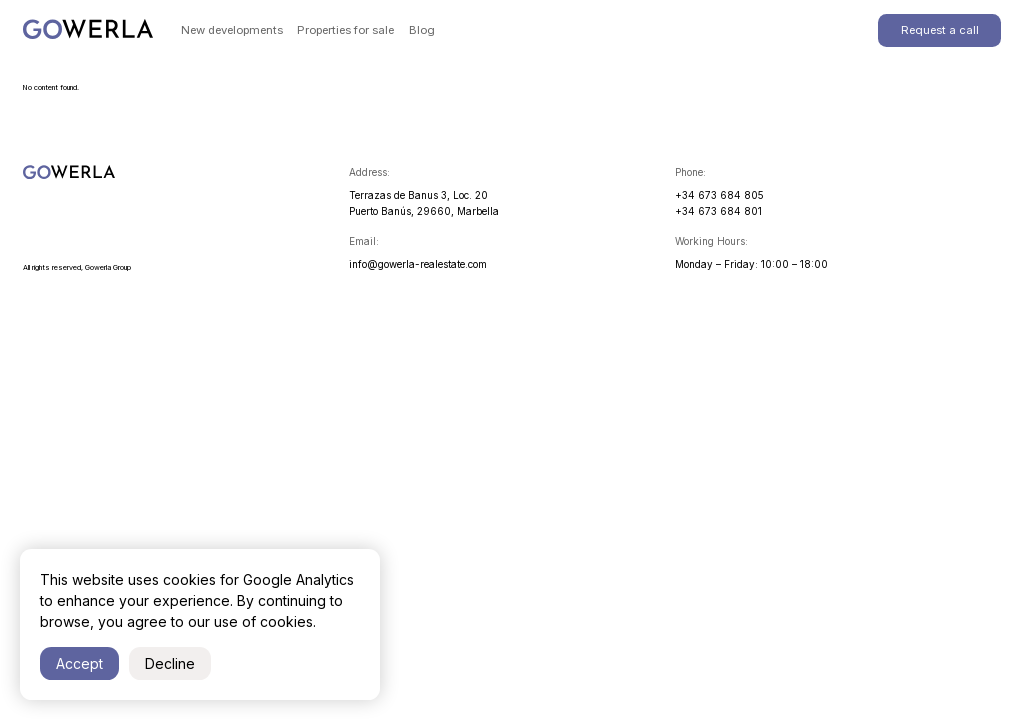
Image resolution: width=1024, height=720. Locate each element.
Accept (79, 663)
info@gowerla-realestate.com (418, 264)
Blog (422, 30)
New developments (232, 30)
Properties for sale (345, 30)
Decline (170, 663)
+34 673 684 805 (719, 195)
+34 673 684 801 (718, 211)
